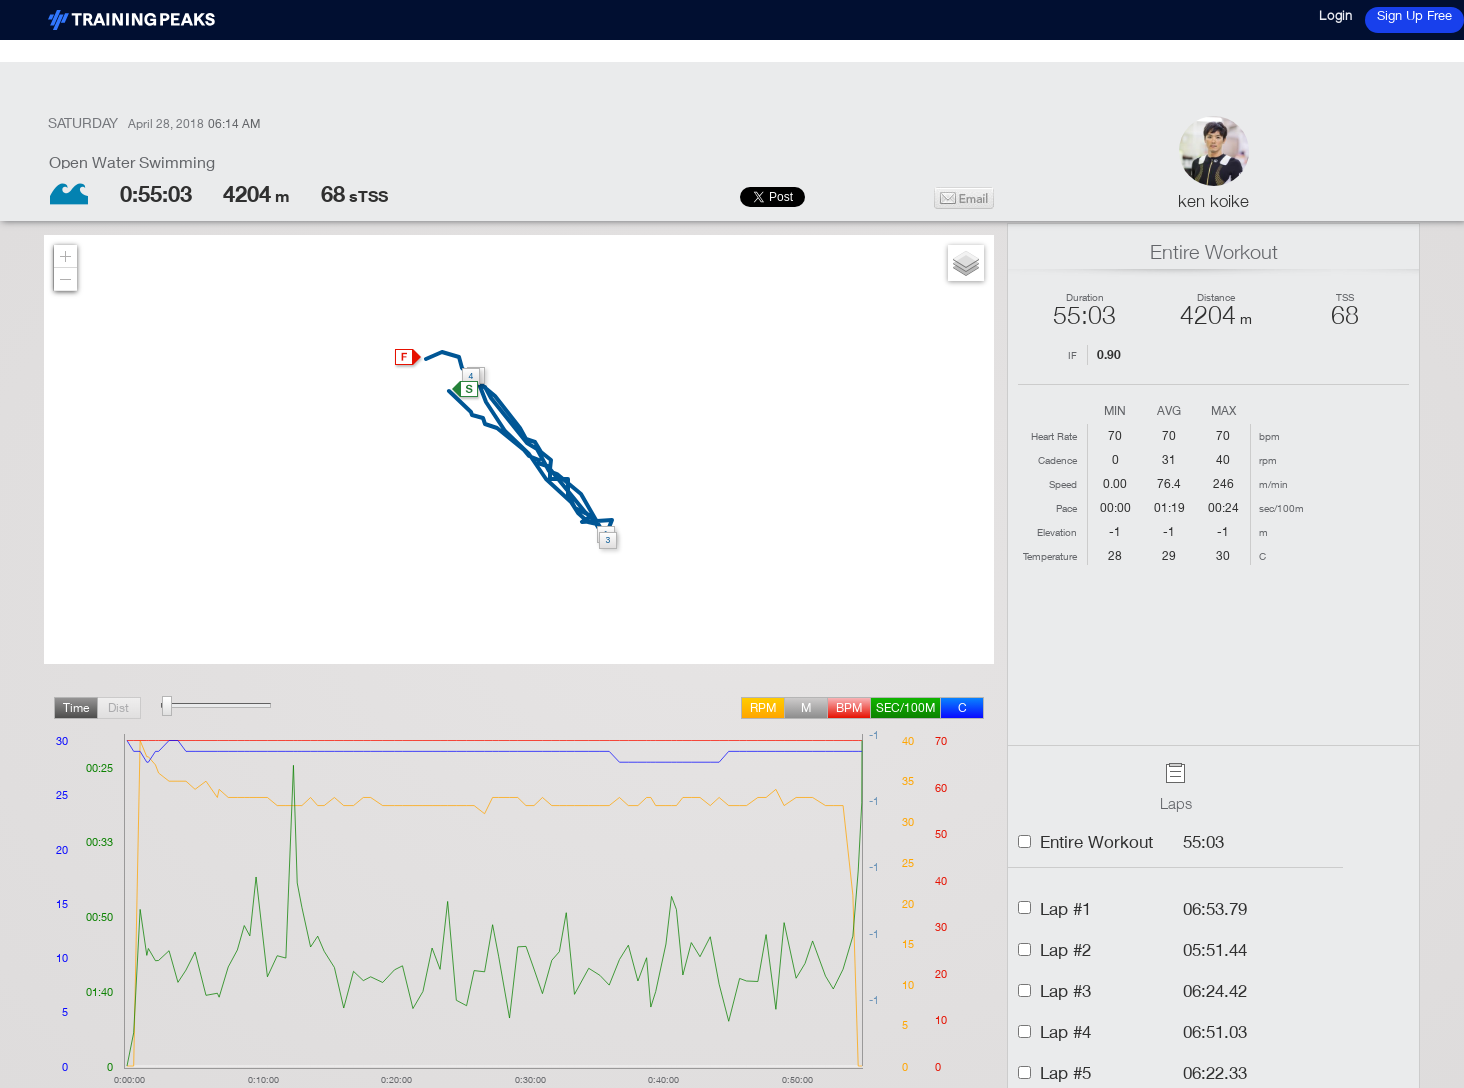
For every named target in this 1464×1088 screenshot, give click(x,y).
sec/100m (905, 707)
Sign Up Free (1414, 15)
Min (1115, 411)
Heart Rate (1054, 436)
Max (1223, 411)
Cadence (1057, 460)
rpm (763, 707)
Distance (1216, 297)
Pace (1066, 508)
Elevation (1057, 532)
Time (76, 707)
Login (1336, 15)
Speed (1063, 484)
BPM (849, 707)
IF (1072, 355)
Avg (1169, 411)
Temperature (1050, 556)
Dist (118, 707)
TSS (1345, 297)
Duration (1085, 297)
